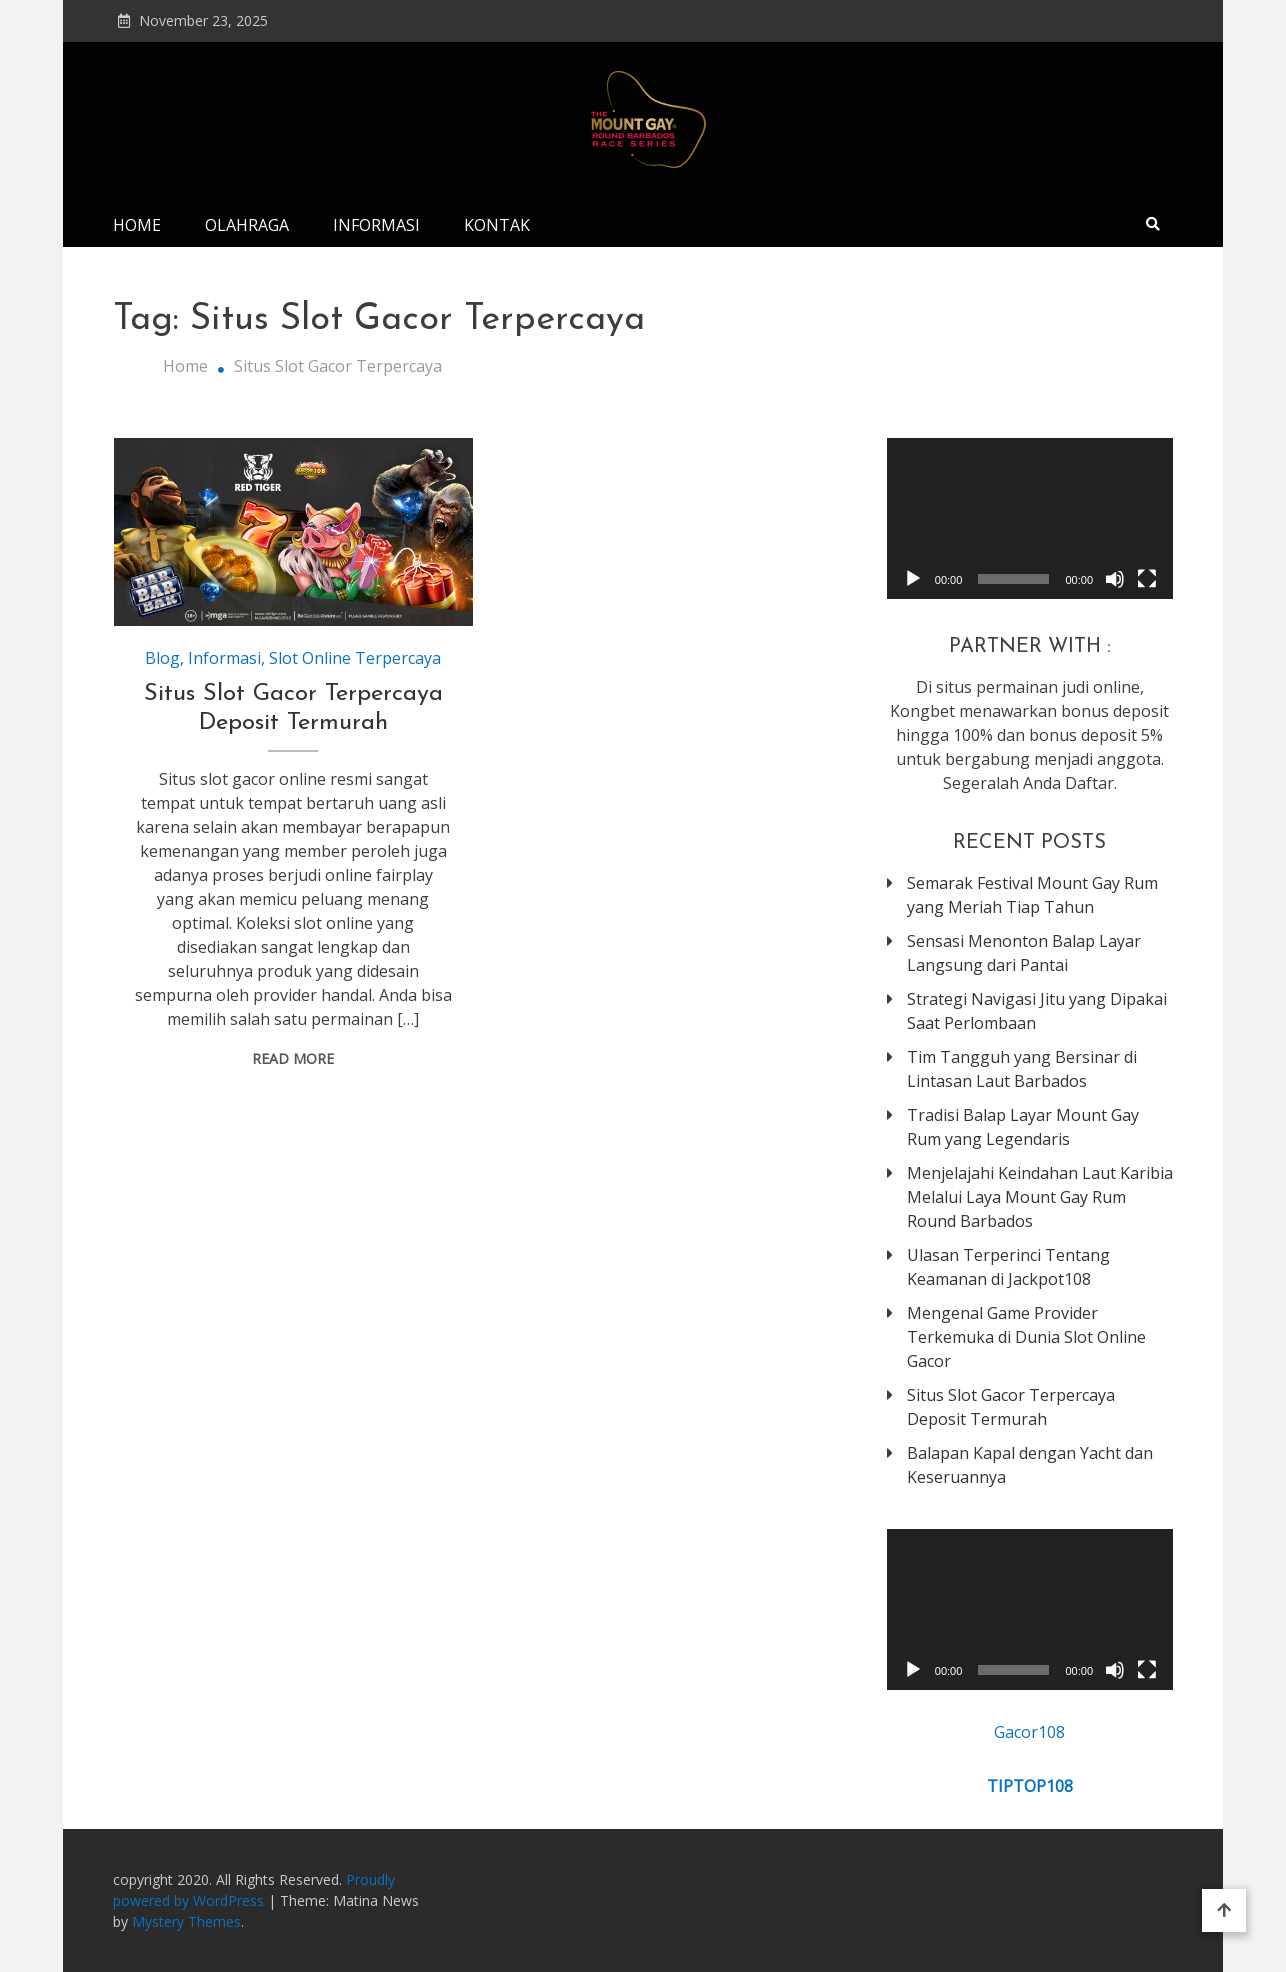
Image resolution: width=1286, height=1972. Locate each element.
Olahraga (247, 225)
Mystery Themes (186, 1921)
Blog (162, 658)
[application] (1030, 518)
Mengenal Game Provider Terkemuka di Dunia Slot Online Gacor (1026, 1337)
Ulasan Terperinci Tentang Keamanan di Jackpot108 (1008, 1267)
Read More (293, 1058)
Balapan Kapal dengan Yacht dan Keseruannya (1030, 1465)
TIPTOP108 (1030, 1786)
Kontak (497, 225)
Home (137, 225)
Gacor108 (1029, 1732)
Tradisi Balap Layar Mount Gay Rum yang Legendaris (1023, 1127)
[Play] (913, 579)
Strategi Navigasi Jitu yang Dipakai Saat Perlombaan (1037, 1011)
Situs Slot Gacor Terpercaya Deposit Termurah (1011, 1407)
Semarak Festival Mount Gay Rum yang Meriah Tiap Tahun (1032, 895)
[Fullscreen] (1147, 579)
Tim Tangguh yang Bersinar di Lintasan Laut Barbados (1022, 1069)
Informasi (376, 225)
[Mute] (1115, 579)
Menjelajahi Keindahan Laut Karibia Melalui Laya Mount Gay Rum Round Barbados (1040, 1197)
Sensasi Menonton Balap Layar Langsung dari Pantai (1024, 953)
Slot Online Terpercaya (355, 658)
